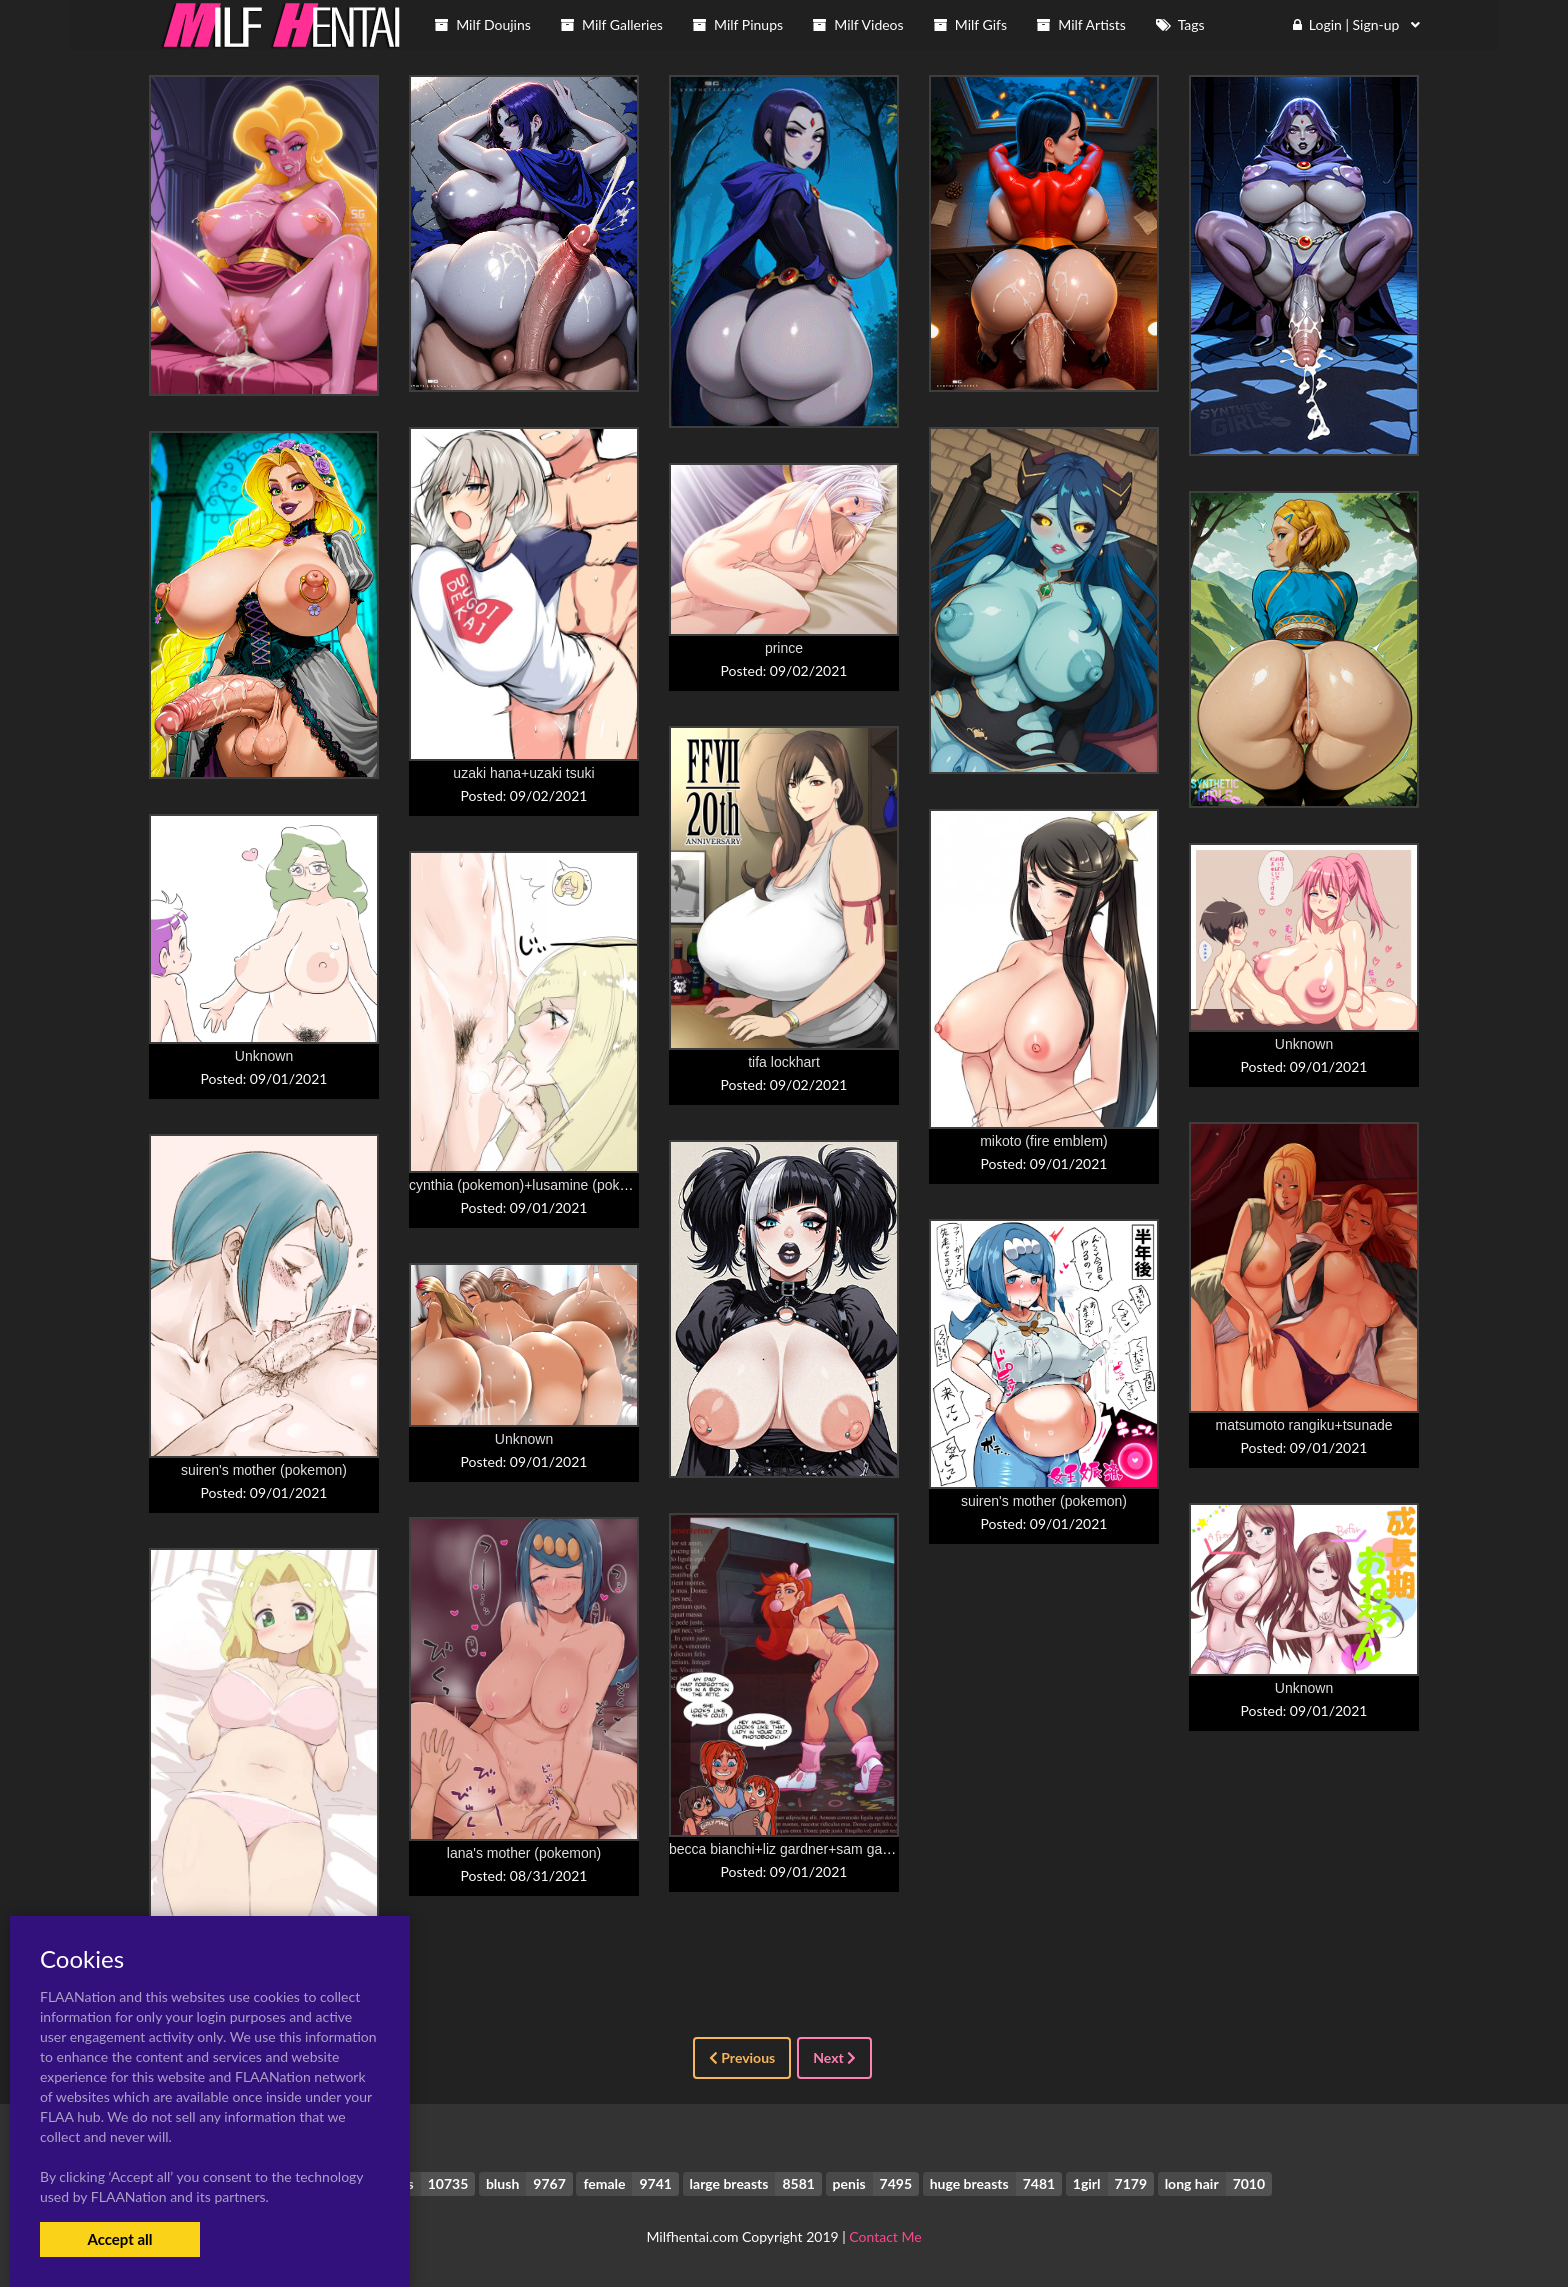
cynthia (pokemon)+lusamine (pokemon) (534, 1185)
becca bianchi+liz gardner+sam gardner (792, 1849)
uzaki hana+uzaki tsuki (523, 773)
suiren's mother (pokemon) (264, 1470)
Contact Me (885, 2236)
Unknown (264, 1056)
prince (784, 648)
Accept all (119, 2239)
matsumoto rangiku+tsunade (1303, 1425)
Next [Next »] (834, 2057)
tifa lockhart (784, 1062)
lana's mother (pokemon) (524, 1853)
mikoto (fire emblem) (1044, 1141)
